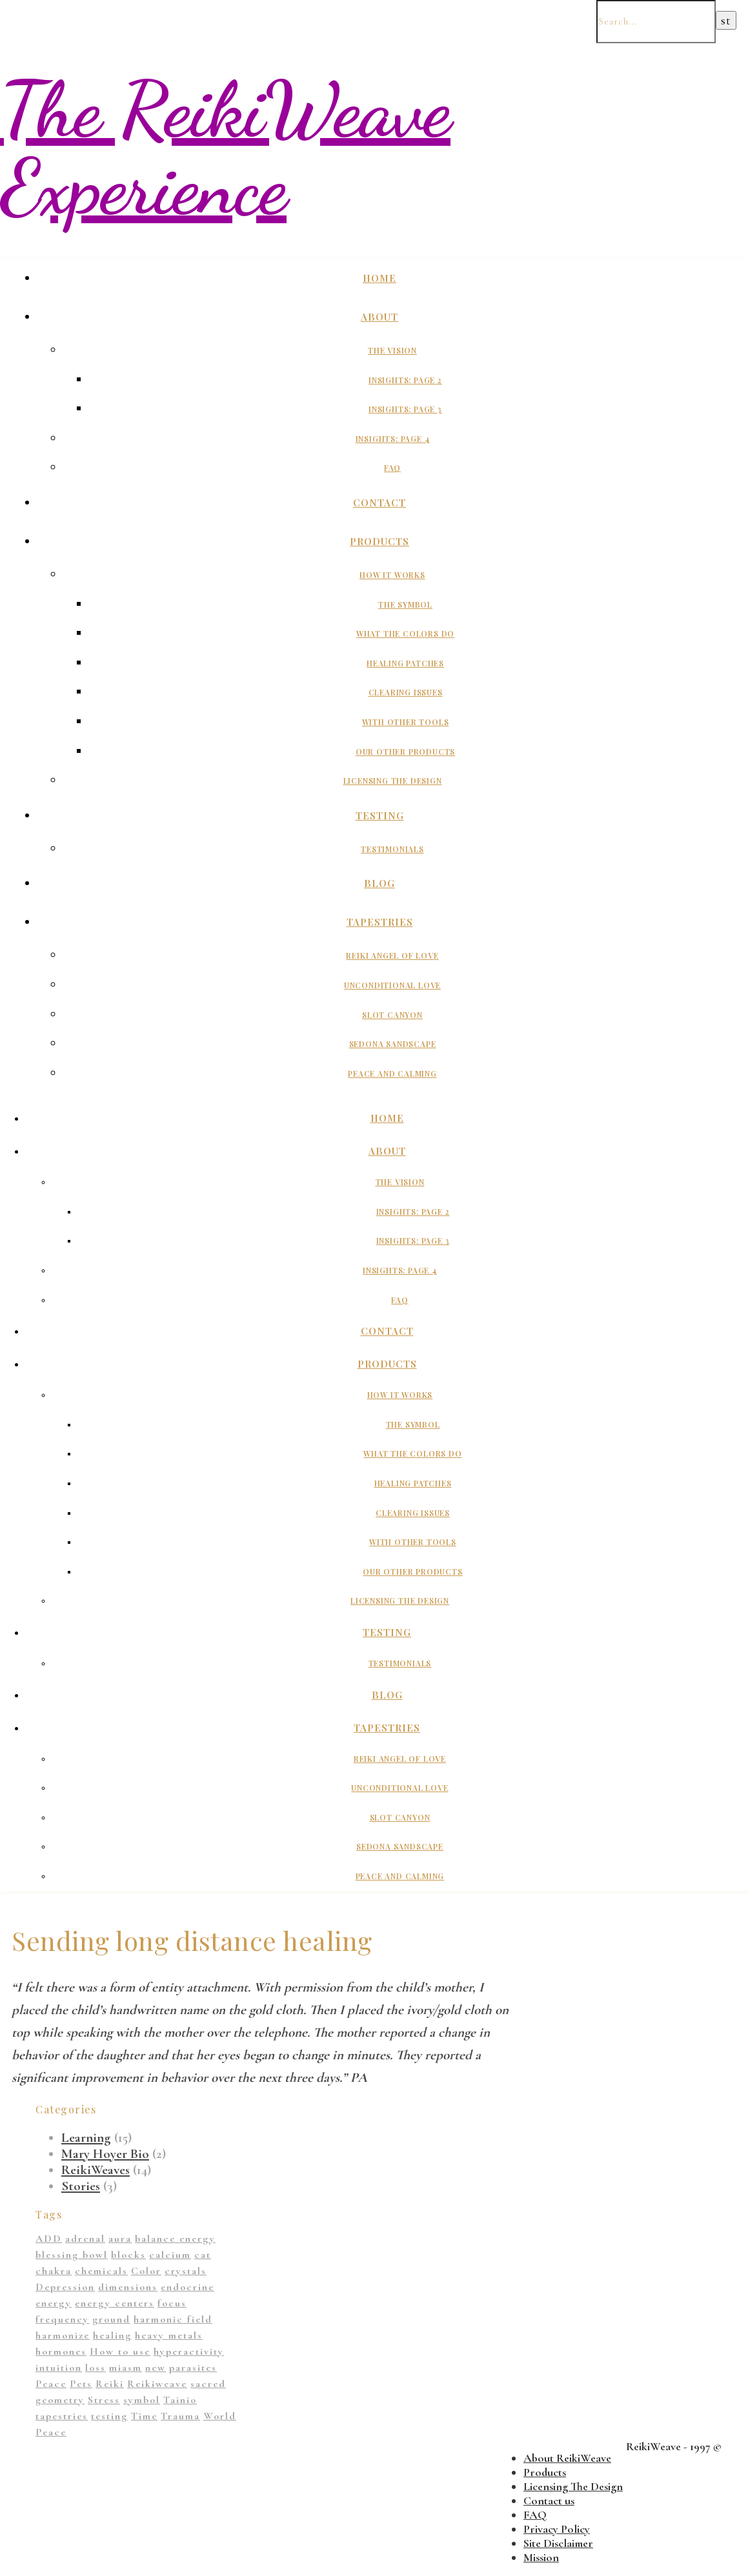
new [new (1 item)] (155, 2367)
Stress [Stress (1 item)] (104, 2399)
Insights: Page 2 (405, 380)
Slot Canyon (392, 1015)
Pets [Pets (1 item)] (81, 2383)
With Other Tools (405, 722)
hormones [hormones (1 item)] (60, 2351)
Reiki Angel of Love (392, 955)
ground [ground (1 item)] (111, 2319)
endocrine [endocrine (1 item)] (187, 2287)
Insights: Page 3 (405, 409)
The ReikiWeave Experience (225, 148)
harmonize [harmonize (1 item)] (62, 2335)
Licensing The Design (392, 780)
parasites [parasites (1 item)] (193, 2367)
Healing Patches (405, 663)
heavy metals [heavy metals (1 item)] (169, 2335)
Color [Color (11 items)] (146, 2270)
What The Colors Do (405, 633)
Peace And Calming (392, 1073)
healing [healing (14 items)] (112, 2335)
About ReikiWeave (567, 2458)
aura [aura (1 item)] (120, 2238)
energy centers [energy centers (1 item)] (114, 2303)
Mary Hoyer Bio (105, 2154)
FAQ (392, 468)
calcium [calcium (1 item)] (170, 2254)
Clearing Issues (406, 692)
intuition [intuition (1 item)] (58, 2367)
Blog (379, 883)
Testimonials (392, 849)
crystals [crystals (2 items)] (186, 2270)
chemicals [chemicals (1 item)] (101, 2270)
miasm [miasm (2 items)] (125, 2367)
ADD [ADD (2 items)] (48, 2238)
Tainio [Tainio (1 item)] (180, 2399)
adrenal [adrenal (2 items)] (85, 2238)
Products (379, 541)
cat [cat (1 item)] (202, 2254)
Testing (380, 815)
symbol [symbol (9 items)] (141, 2399)
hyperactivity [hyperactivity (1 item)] (189, 2351)
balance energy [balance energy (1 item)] (175, 2238)
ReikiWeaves (95, 2170)
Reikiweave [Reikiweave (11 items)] (157, 2383)
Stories (80, 2186)
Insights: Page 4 (393, 439)
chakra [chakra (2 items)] (53, 2270)
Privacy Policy (556, 2529)
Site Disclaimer (558, 2543)
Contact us (548, 2500)
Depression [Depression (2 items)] (65, 2287)
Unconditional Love (392, 985)
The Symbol (405, 604)
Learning (86, 2138)
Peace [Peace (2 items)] (50, 2383)
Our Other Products (405, 751)
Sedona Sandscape (392, 1044)
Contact (379, 502)
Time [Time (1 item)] (144, 2416)
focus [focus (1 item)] (172, 2303)
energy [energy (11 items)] (53, 2303)
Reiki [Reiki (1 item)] (110, 2383)
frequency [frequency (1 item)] (62, 2319)
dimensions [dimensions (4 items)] (127, 2287)
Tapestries (380, 921)
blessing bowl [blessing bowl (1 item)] (71, 2254)
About (379, 316)
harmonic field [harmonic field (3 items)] (173, 2319)
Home (379, 278)
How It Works (392, 575)
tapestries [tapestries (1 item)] (61, 2416)
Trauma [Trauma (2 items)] (180, 2416)
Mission (541, 2557)
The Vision (392, 350)
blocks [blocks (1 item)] (128, 2254)
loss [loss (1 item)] (95, 2367)
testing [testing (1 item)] (109, 2416)
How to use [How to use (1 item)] (120, 2351)
